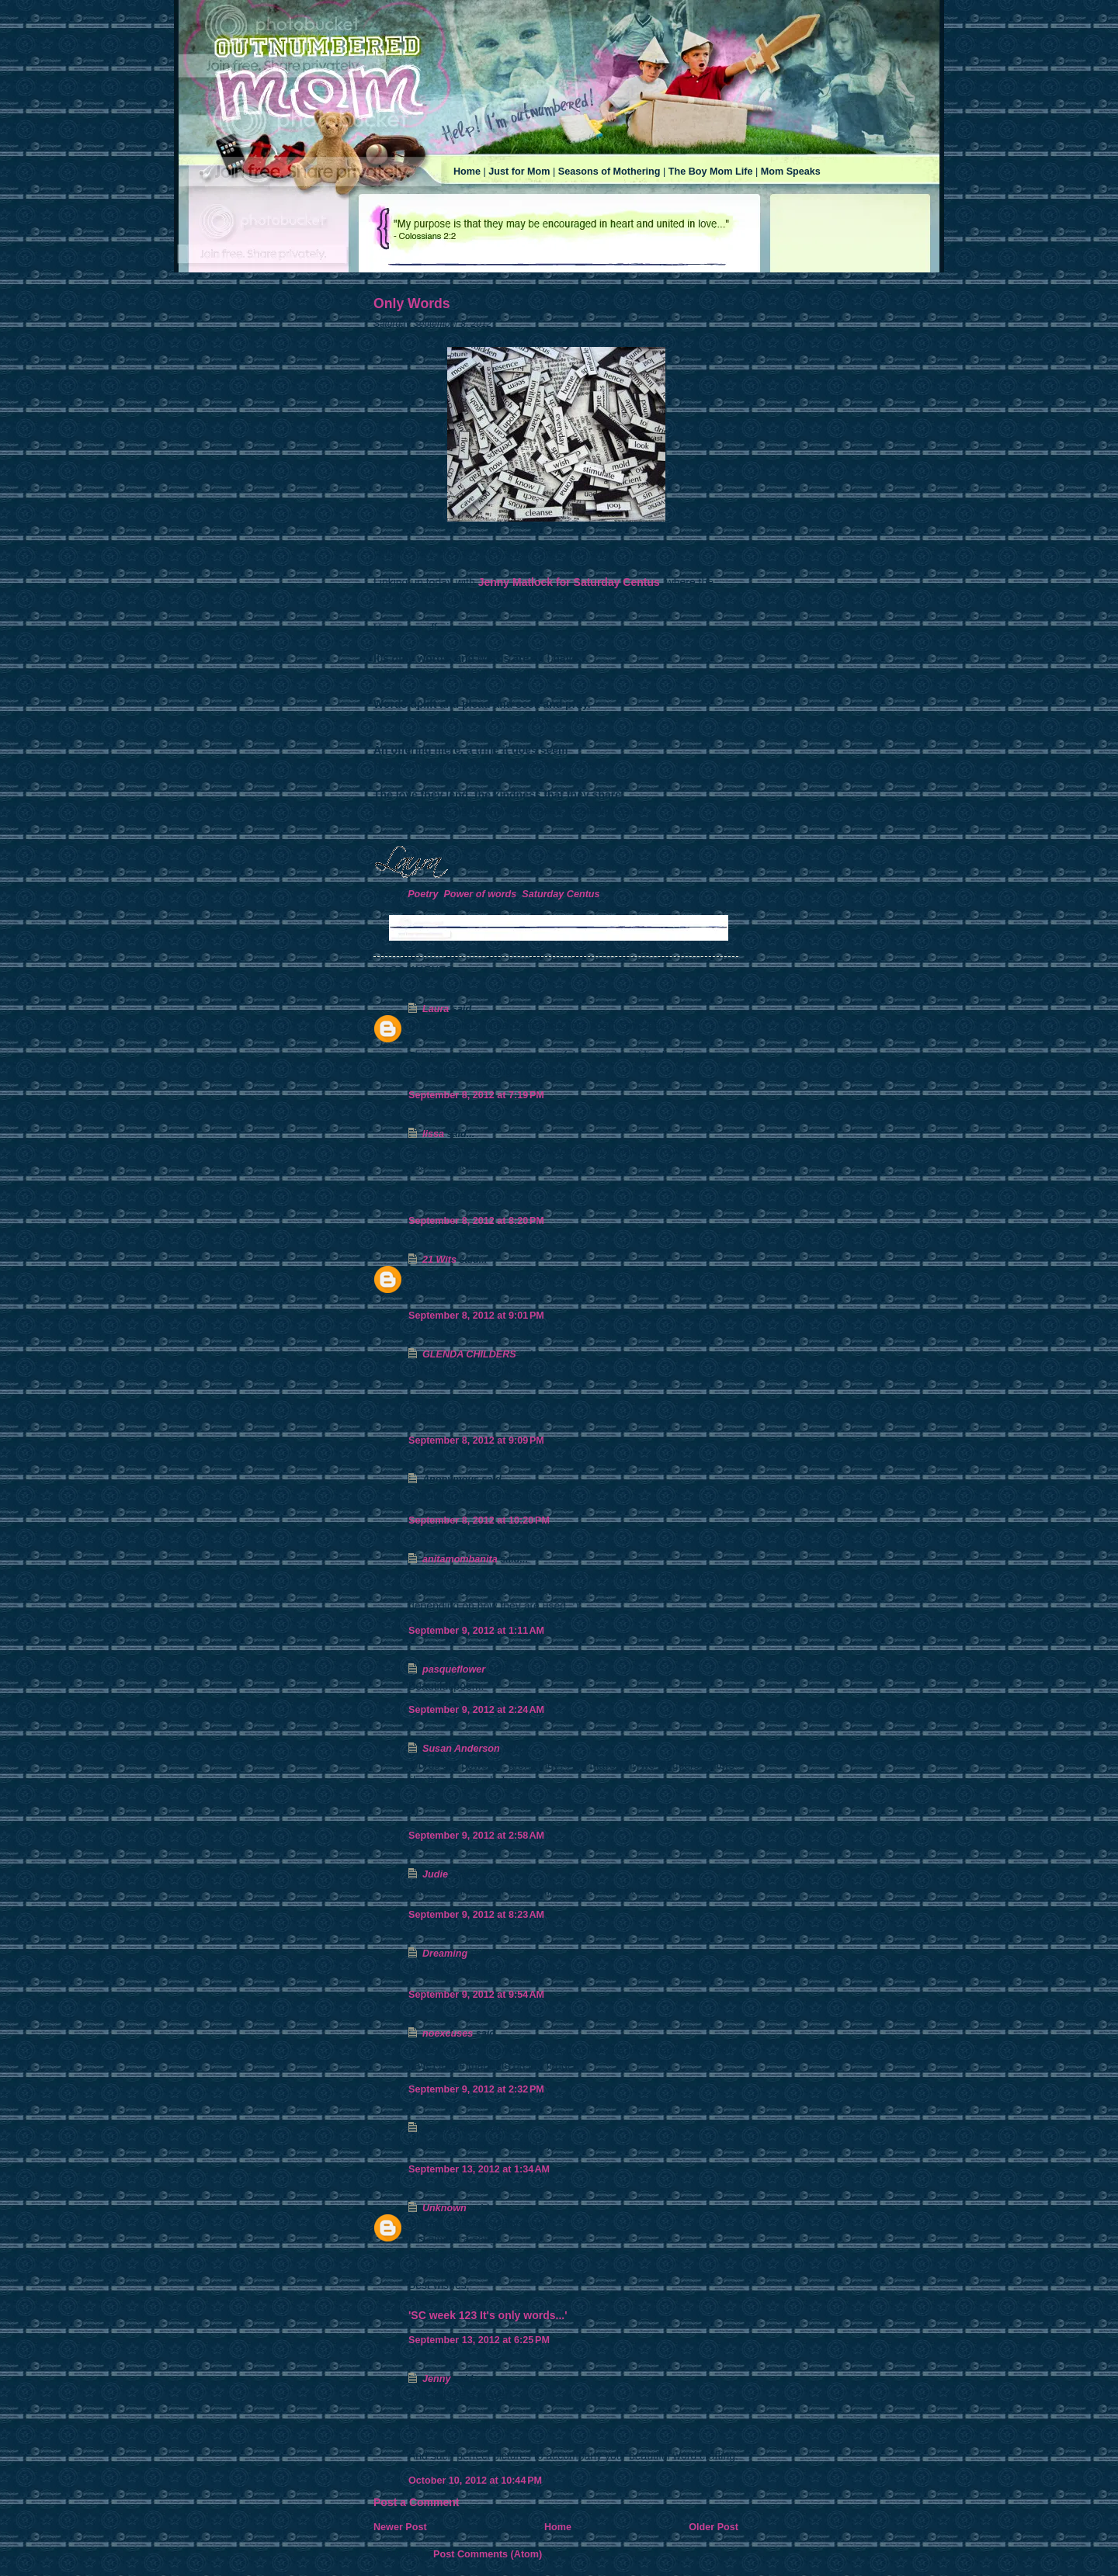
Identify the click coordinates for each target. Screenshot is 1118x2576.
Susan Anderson (461, 1748)
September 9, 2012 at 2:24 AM (476, 1709)
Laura (435, 1009)
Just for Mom (519, 171)
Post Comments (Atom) (487, 2554)
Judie (435, 1874)
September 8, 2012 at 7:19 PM (476, 1095)
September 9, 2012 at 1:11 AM (476, 1630)
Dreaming (444, 1953)
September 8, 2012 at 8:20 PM (476, 1220)
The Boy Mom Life (710, 171)
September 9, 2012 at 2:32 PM (476, 2089)
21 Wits (439, 1259)
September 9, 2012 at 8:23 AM (476, 1914)
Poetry (423, 894)
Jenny (436, 2378)
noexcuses (447, 2033)
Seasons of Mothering (609, 171)
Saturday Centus (560, 894)
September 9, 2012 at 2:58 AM (476, 1835)
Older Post (713, 2527)
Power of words (479, 894)
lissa (433, 1134)
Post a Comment (416, 2502)
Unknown (444, 2208)
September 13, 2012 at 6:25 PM (479, 2340)
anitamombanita (460, 1559)
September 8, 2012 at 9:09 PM (476, 1440)
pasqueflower (453, 1669)
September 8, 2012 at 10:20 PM (479, 1520)
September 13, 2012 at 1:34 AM (479, 2169)
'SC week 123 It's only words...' (488, 2315)
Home (467, 171)
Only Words (411, 303)
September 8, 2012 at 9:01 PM (476, 1315)
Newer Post (400, 2527)
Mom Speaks (791, 171)
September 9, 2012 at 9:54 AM (476, 1994)
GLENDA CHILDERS (469, 1354)
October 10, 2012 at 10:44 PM (475, 2480)
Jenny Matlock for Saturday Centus (569, 582)
